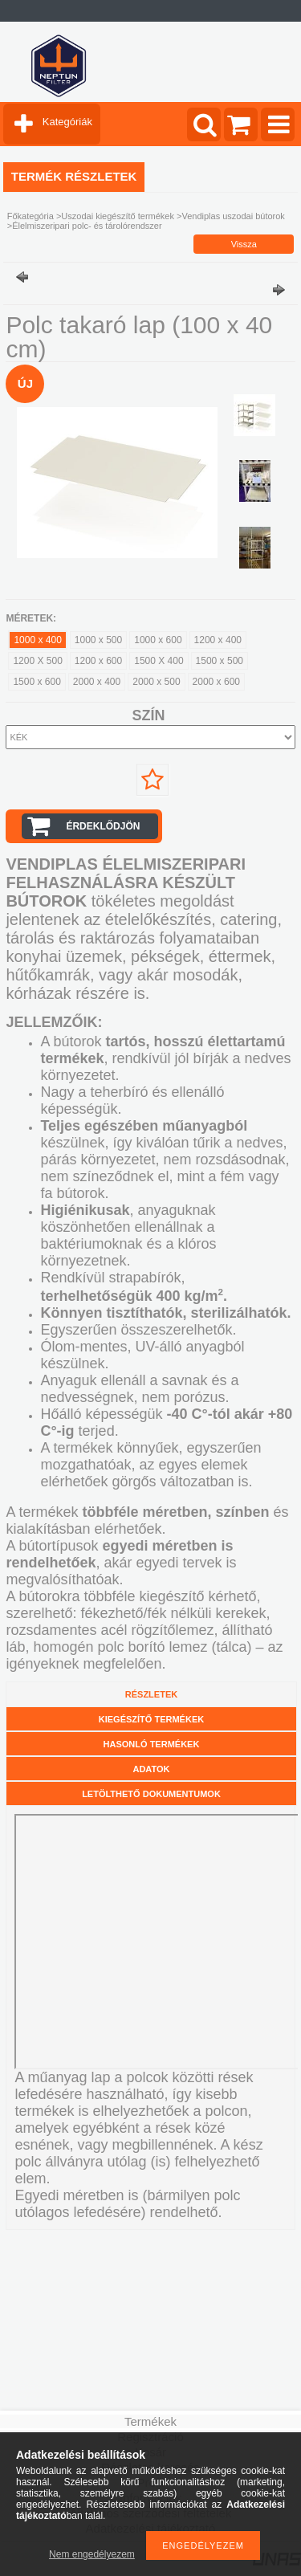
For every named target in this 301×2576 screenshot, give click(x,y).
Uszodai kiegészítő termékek (117, 216)
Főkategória (30, 216)
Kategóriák (67, 122)
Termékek (150, 2421)
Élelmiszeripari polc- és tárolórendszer (86, 225)
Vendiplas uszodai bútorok (232, 216)
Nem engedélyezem (92, 2554)
